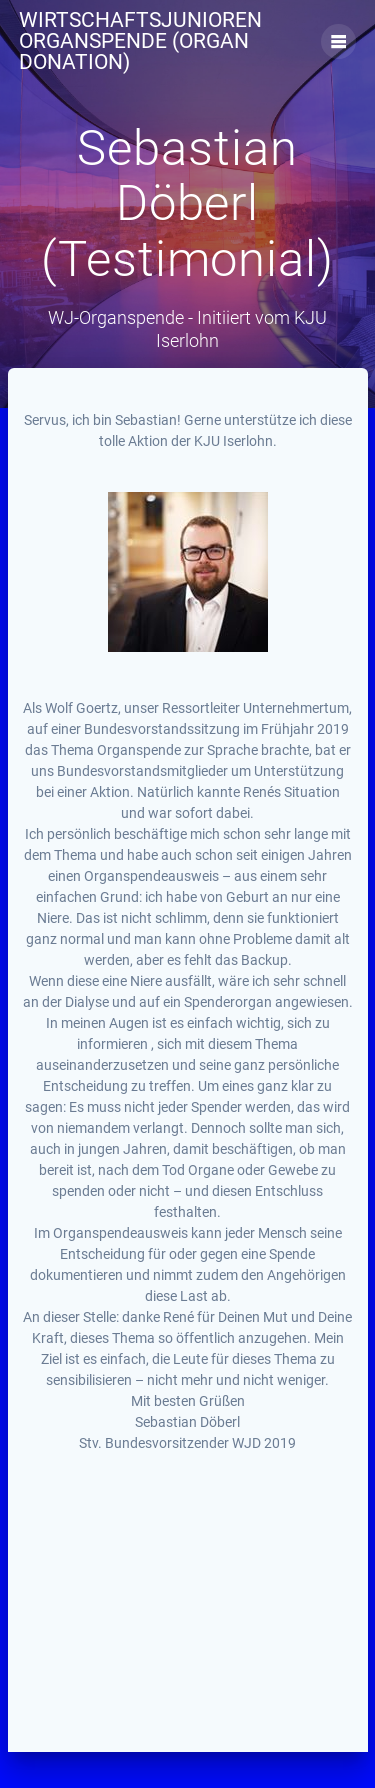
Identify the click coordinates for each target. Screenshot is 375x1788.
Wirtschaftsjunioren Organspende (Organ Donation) (140, 41)
